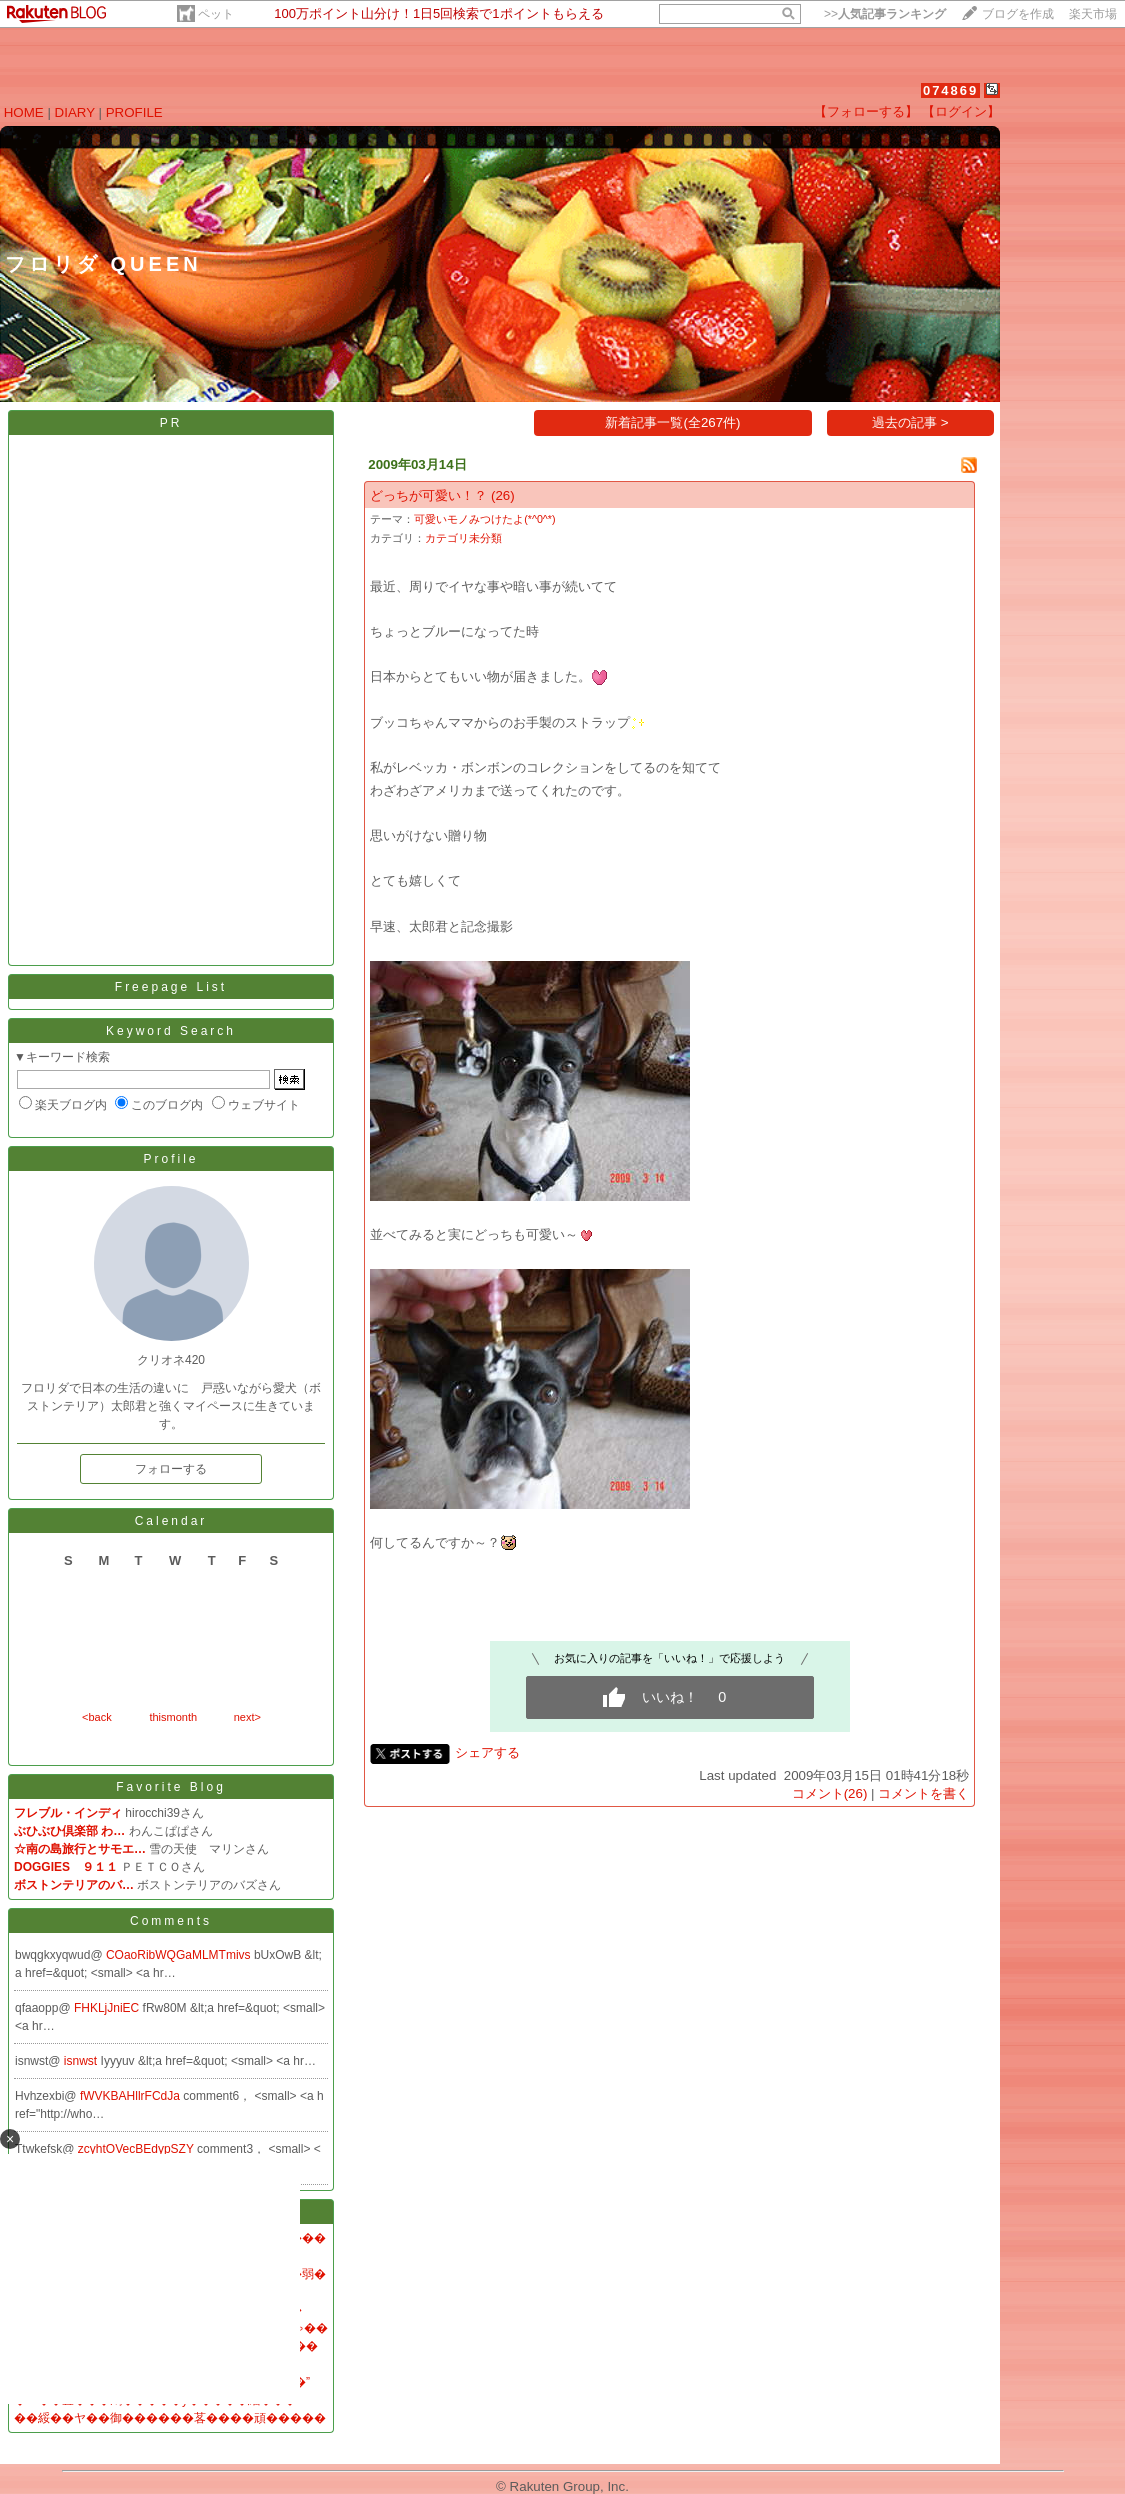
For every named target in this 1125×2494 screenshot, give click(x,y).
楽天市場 (1093, 14)
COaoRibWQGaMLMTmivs (180, 1955)
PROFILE (134, 112)
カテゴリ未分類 (463, 538)
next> (247, 1717)
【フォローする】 (866, 111)
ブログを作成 (1018, 14)
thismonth (173, 1717)
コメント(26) (830, 1793)
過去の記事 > (910, 422)
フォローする (171, 1469)
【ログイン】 (961, 111)
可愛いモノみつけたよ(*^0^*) (484, 519)
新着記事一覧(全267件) (672, 422)
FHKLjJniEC (108, 2008)
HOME (24, 112)
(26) (503, 495)
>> (885, 14)
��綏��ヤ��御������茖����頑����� (170, 2418)
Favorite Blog (171, 1787)
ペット (216, 14)
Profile (170, 1159)
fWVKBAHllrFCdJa (131, 2096)
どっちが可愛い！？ (428, 495)
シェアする (487, 1752)
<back (97, 1717)
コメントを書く (923, 1793)
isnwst (82, 2061)
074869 (950, 90)
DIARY (75, 112)
